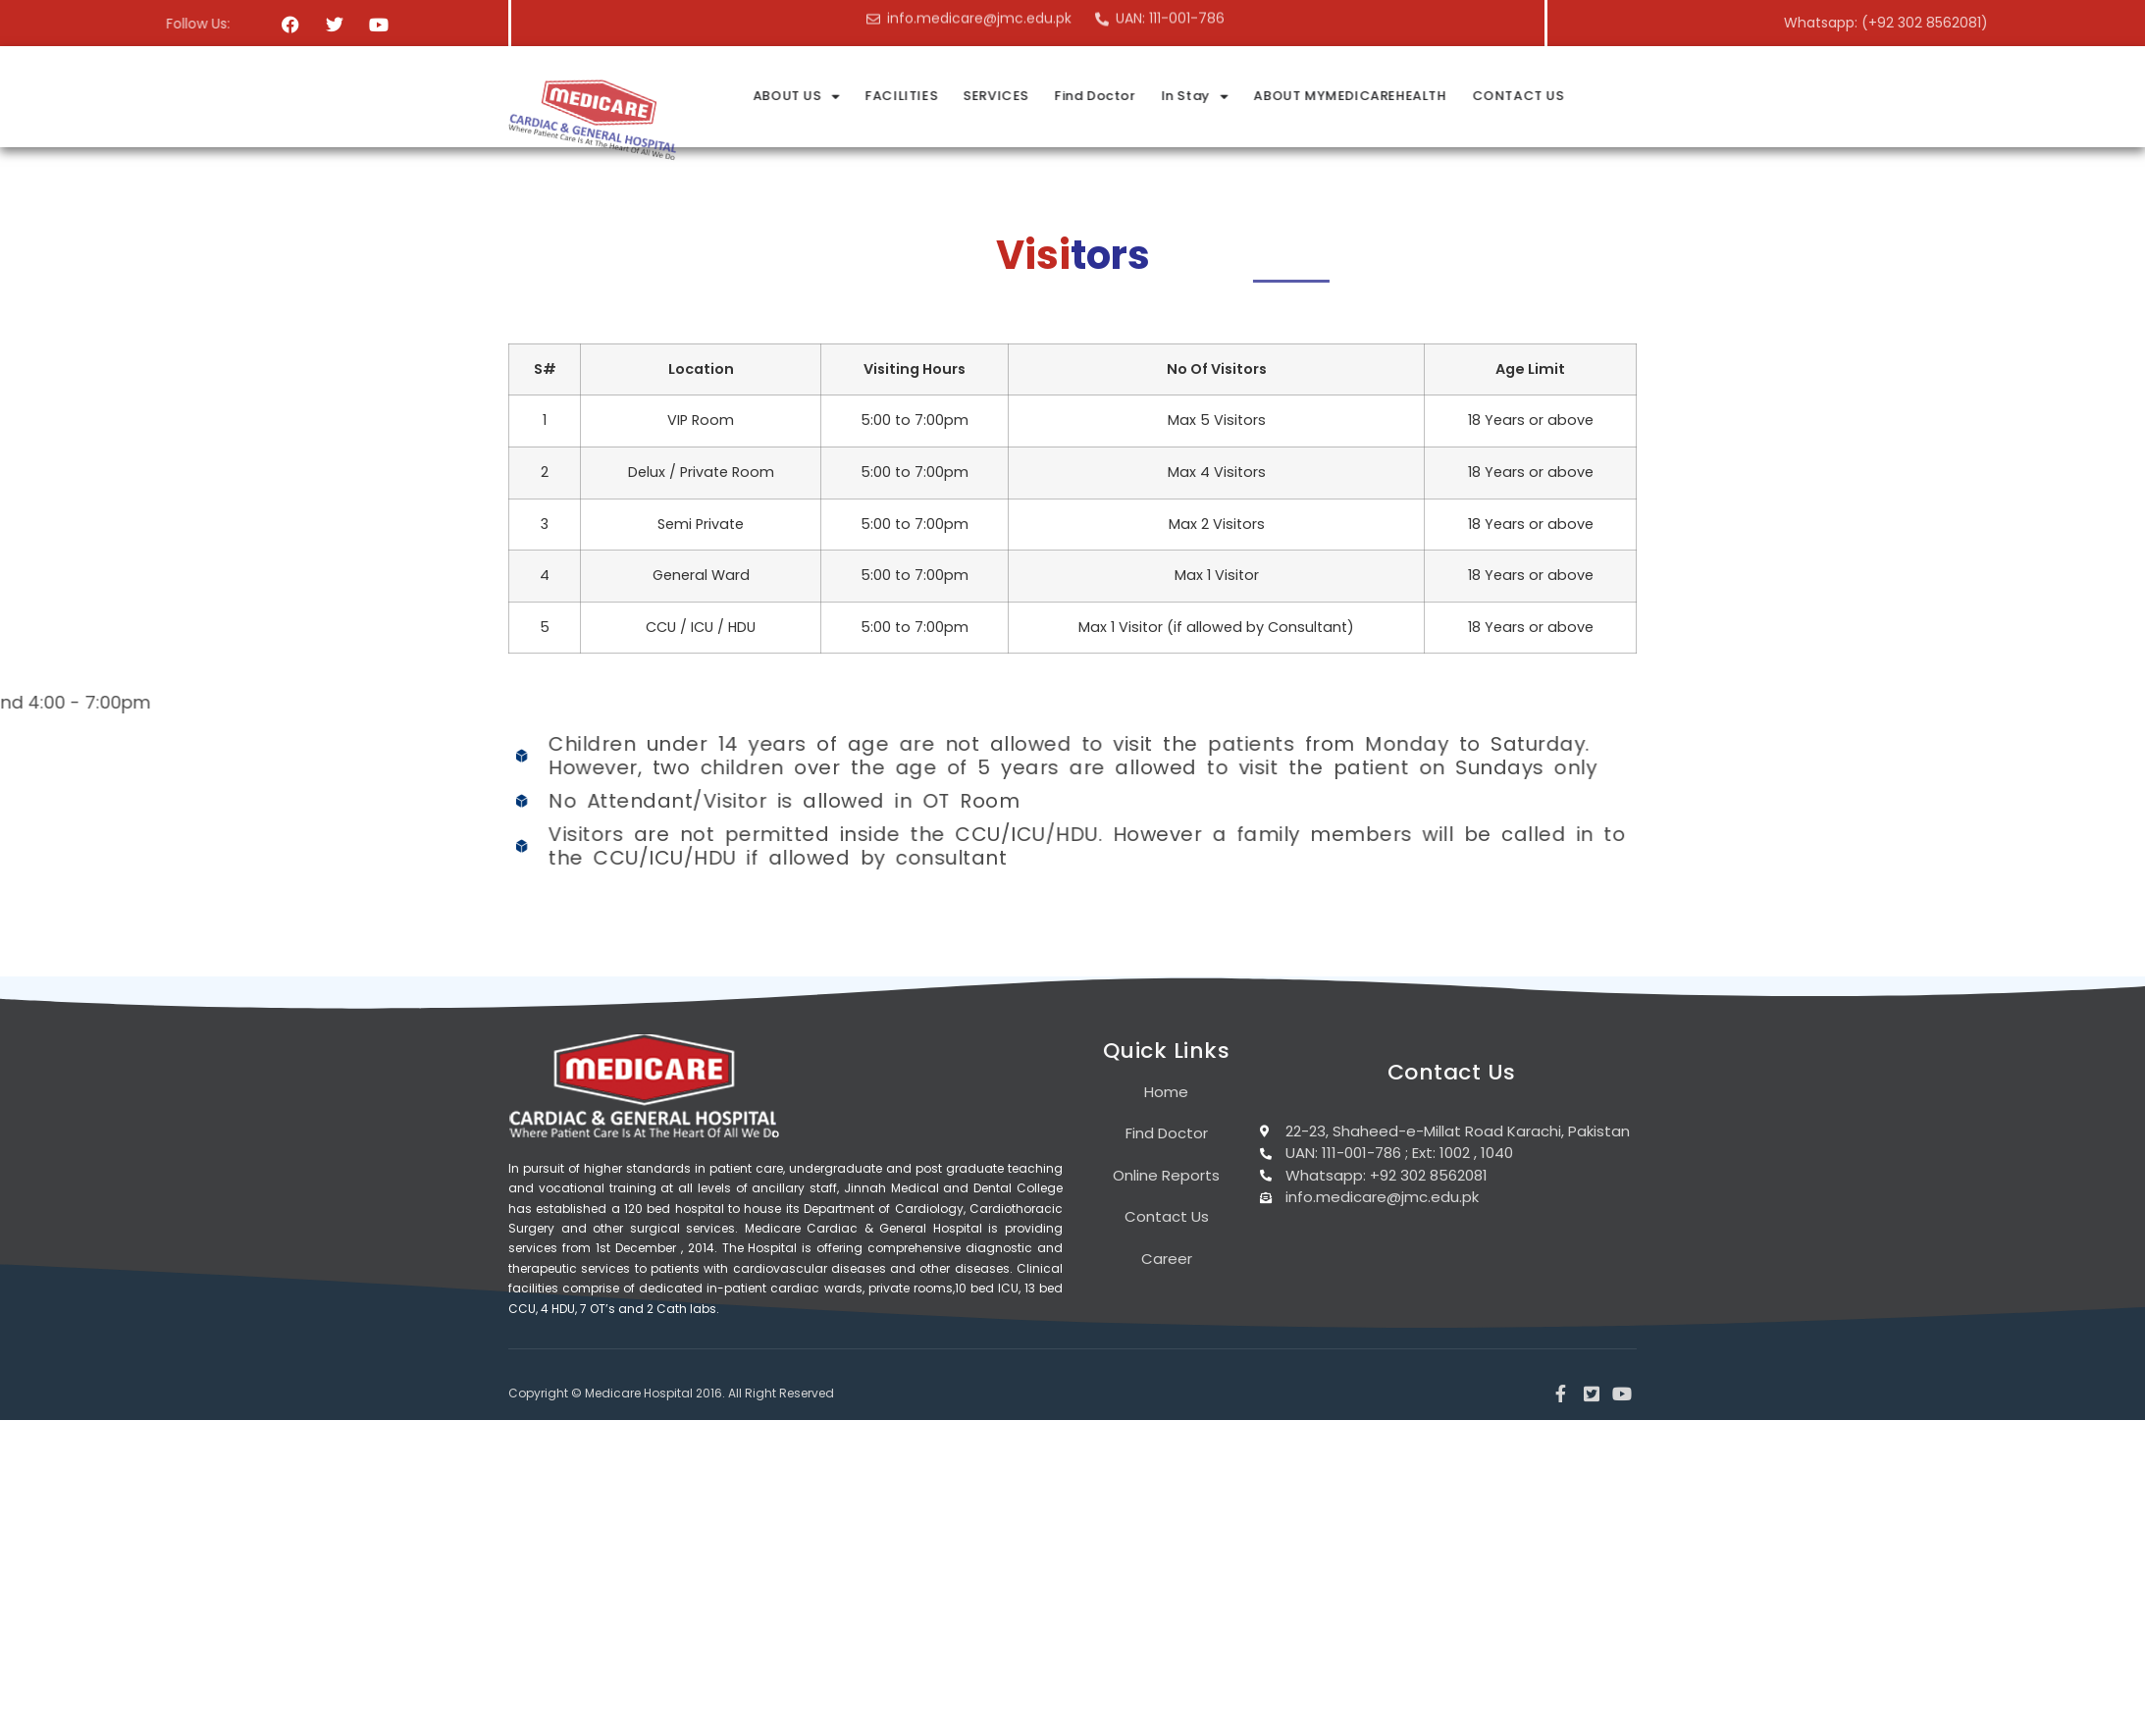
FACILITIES (1125, 95)
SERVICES (1217, 95)
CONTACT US (1734, 95)
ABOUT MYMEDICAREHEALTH (1568, 95)
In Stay (1415, 96)
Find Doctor (1315, 95)
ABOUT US (1020, 96)
